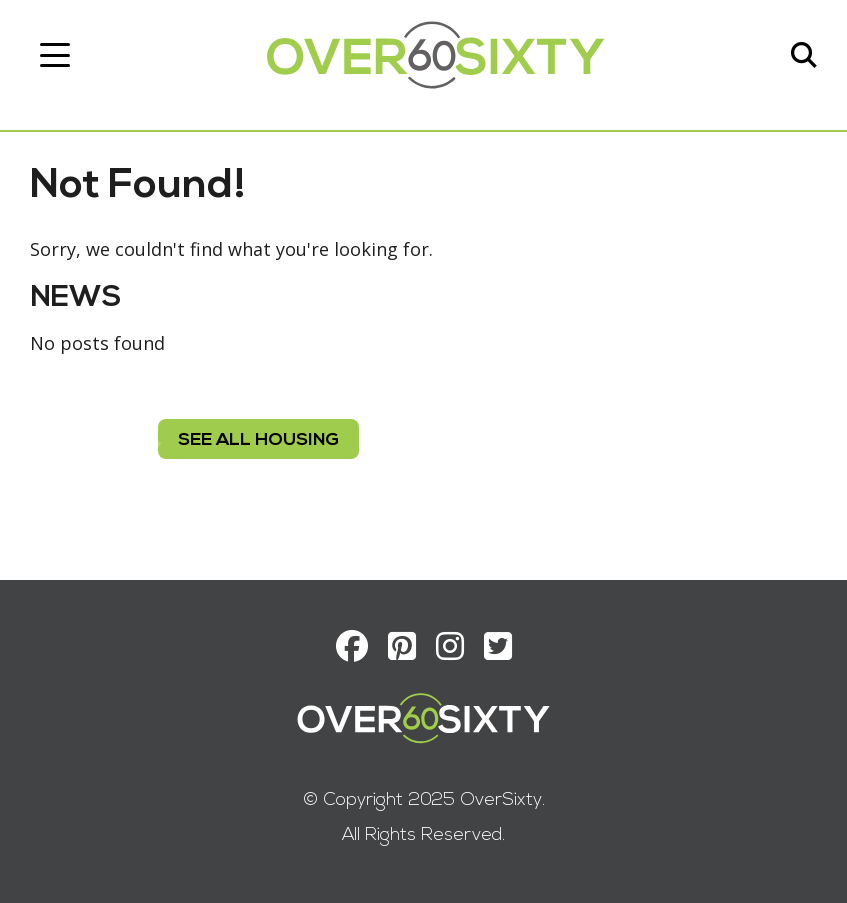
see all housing (258, 440)
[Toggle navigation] (55, 55)
